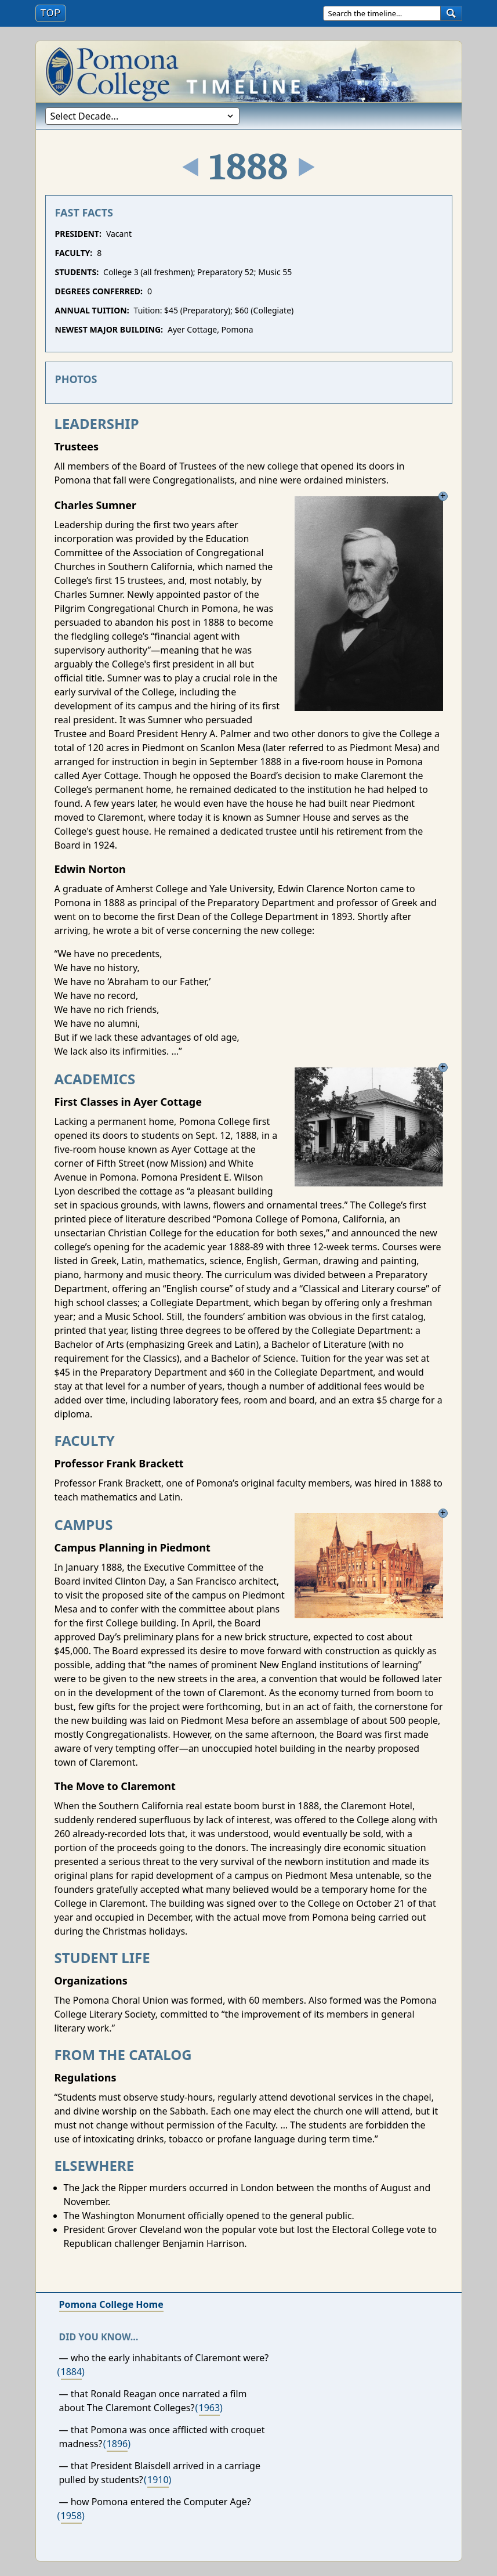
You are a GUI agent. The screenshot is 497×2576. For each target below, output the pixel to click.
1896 (117, 2443)
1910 (158, 2479)
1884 (71, 2371)
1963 (209, 2407)
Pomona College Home (111, 2304)
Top (53, 12)
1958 (71, 2515)
